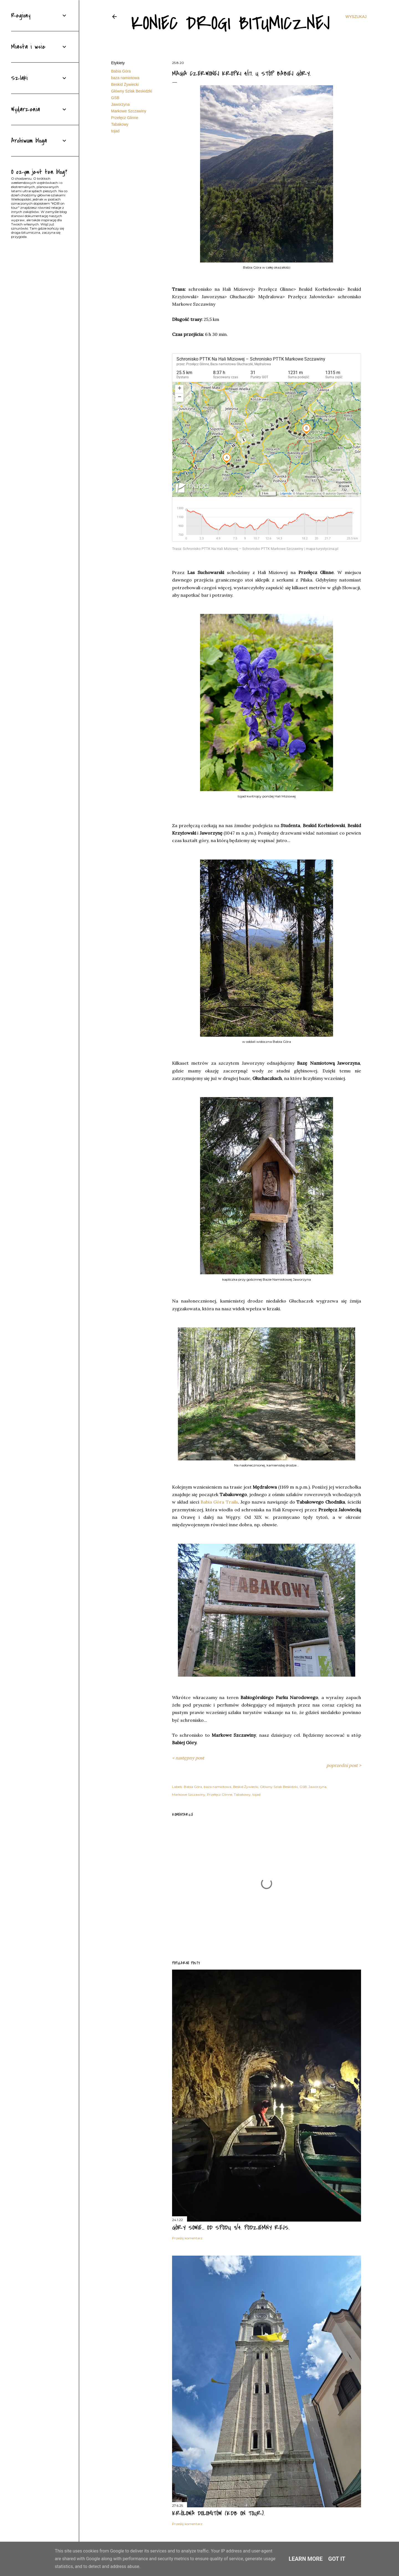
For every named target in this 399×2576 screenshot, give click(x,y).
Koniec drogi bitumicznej (230, 23)
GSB (115, 98)
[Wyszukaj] (356, 16)
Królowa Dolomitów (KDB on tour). (218, 2513)
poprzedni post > (343, 1765)
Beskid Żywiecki (125, 84)
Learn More (306, 2559)
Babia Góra (121, 71)
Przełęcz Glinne (124, 117)
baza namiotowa (125, 78)
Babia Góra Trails (219, 1502)
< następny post (188, 1758)
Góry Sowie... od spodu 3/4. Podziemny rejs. (230, 2227)
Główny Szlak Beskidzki (131, 91)
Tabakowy (119, 124)
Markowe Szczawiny (128, 111)
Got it (337, 2559)
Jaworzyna (120, 104)
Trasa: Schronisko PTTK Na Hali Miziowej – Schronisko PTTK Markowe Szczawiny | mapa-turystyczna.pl (255, 549)
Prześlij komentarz (187, 2238)
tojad (115, 131)
